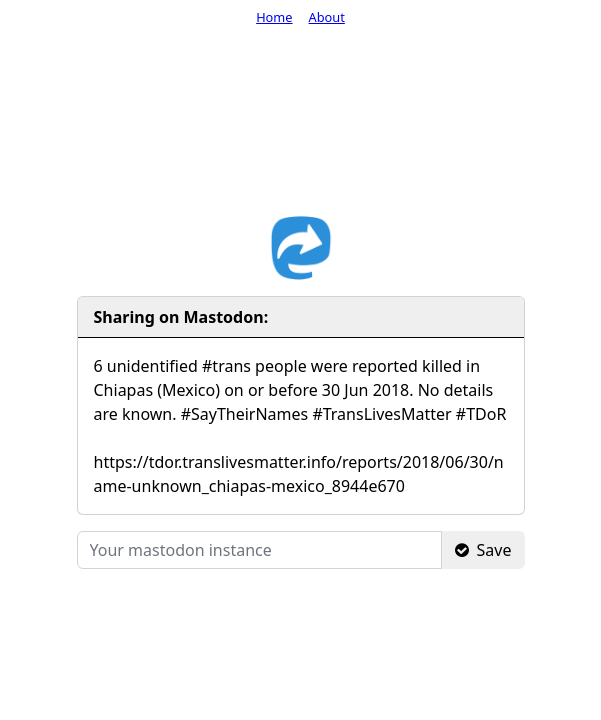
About (327, 17)
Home (274, 17)
